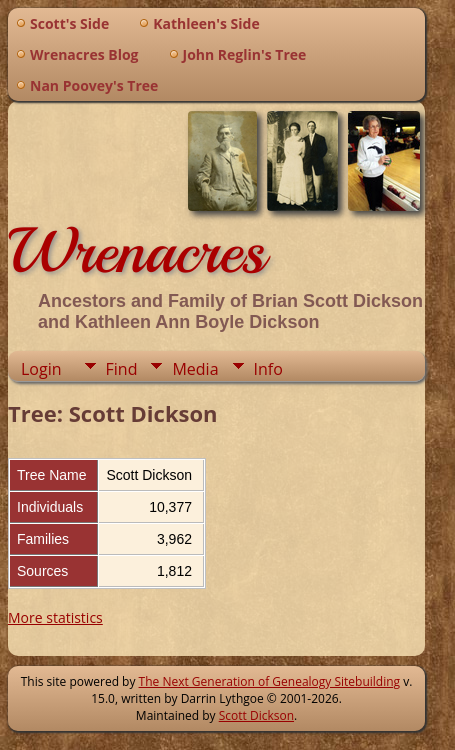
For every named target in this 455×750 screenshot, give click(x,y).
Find (122, 369)
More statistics (55, 617)
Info (268, 369)
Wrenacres (136, 251)
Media (195, 369)
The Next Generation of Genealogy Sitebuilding (270, 681)
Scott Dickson (256, 715)
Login (41, 369)
